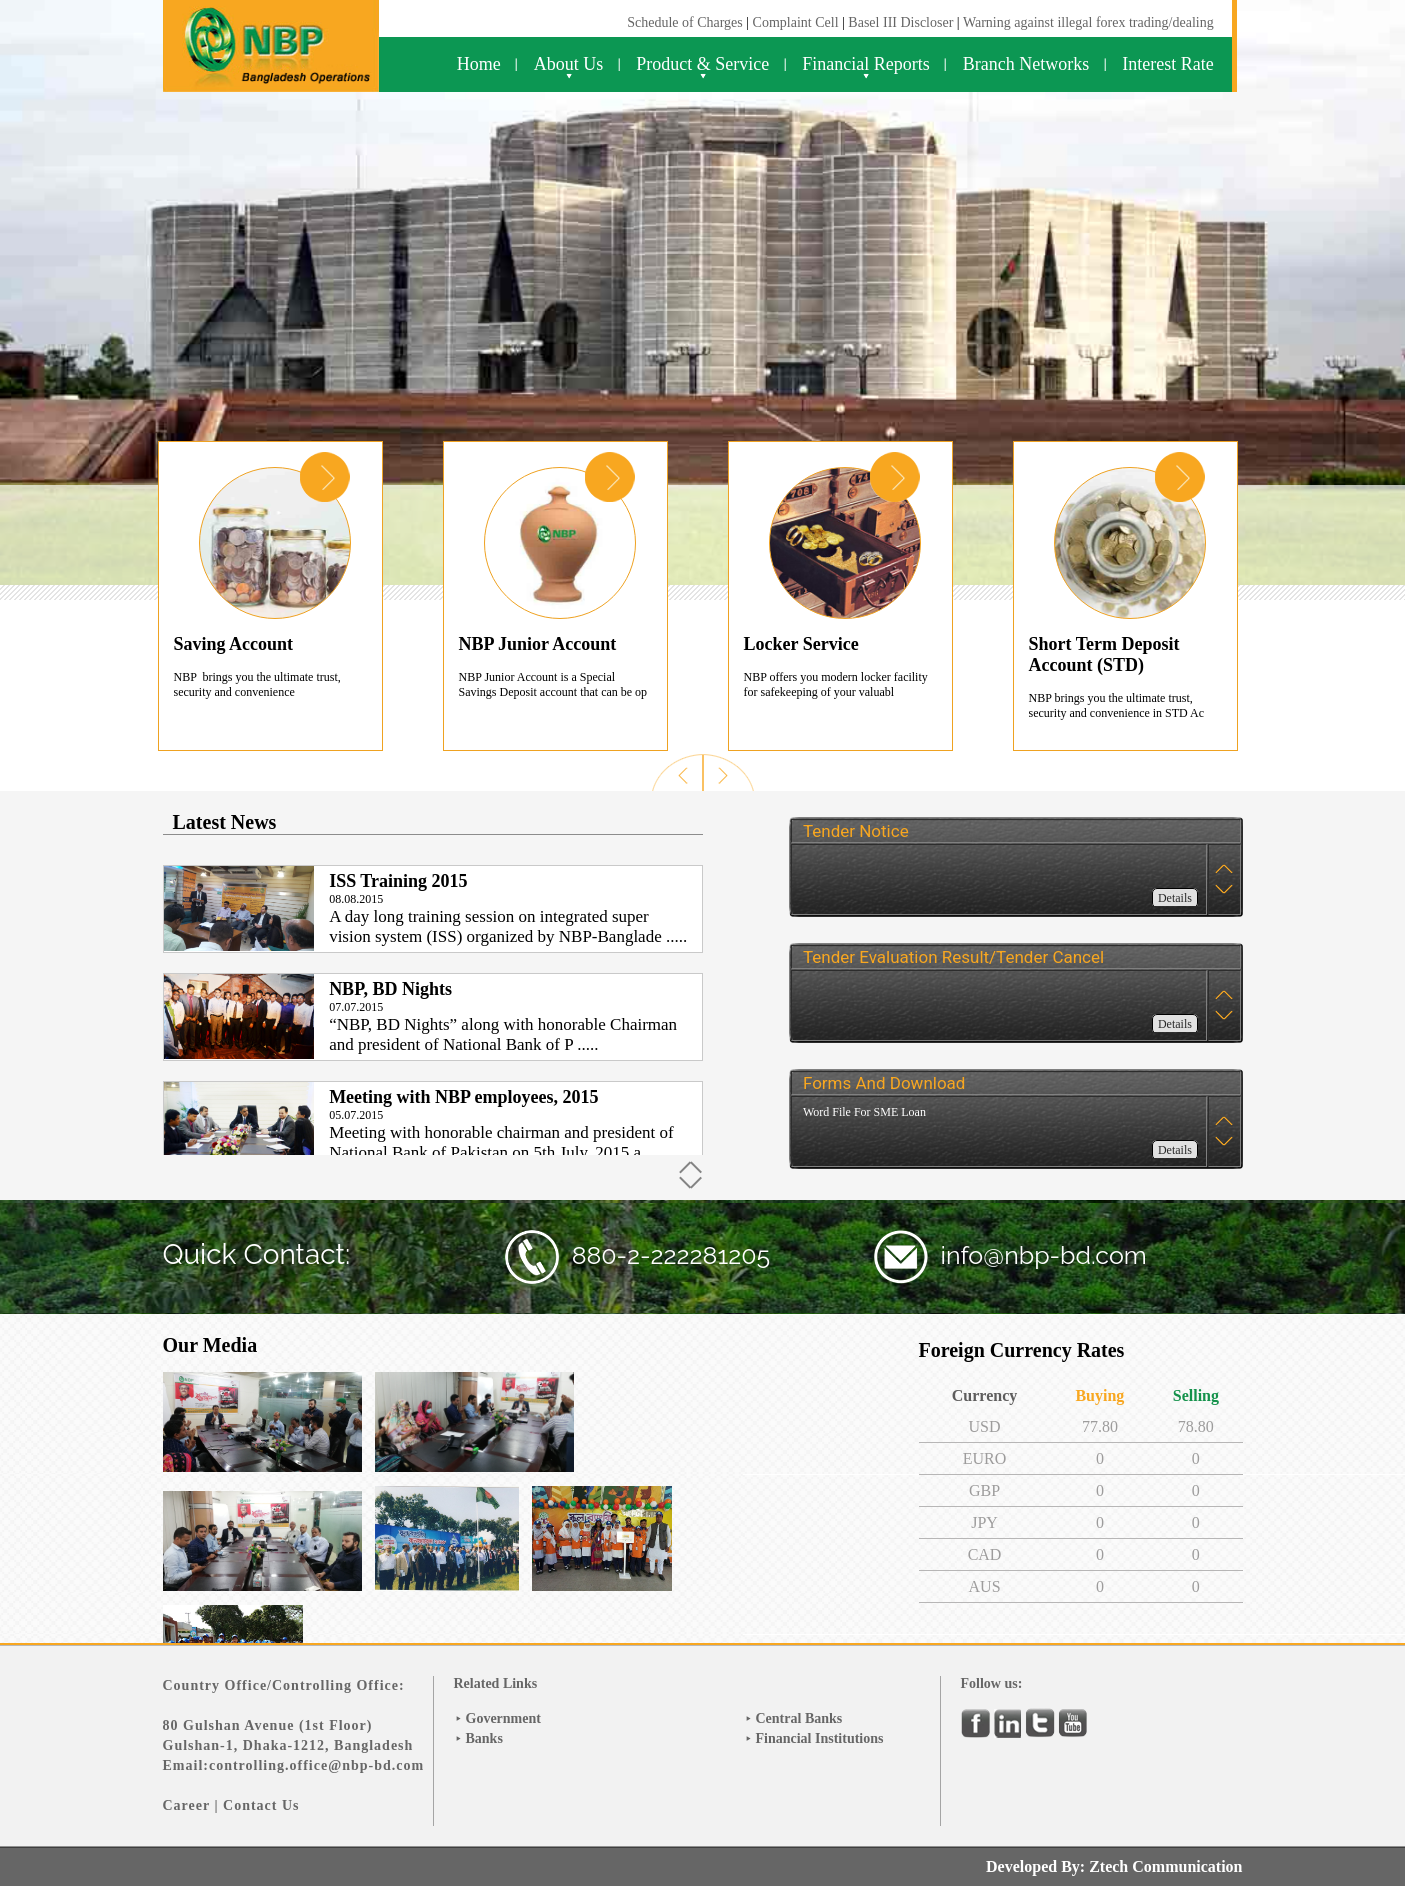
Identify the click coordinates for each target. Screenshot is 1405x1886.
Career (186, 1805)
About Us (569, 64)
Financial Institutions (820, 1738)
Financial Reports (865, 64)
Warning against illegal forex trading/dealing (1088, 22)
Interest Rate (1167, 64)
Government (503, 1718)
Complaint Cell (796, 22)
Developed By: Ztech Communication (1114, 1866)
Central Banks (799, 1718)
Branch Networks (1026, 64)
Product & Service (702, 64)
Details (1175, 898)
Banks (484, 1738)
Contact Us (261, 1805)
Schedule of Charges (685, 22)
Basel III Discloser (902, 22)
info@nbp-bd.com (1044, 1255)
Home (479, 64)
